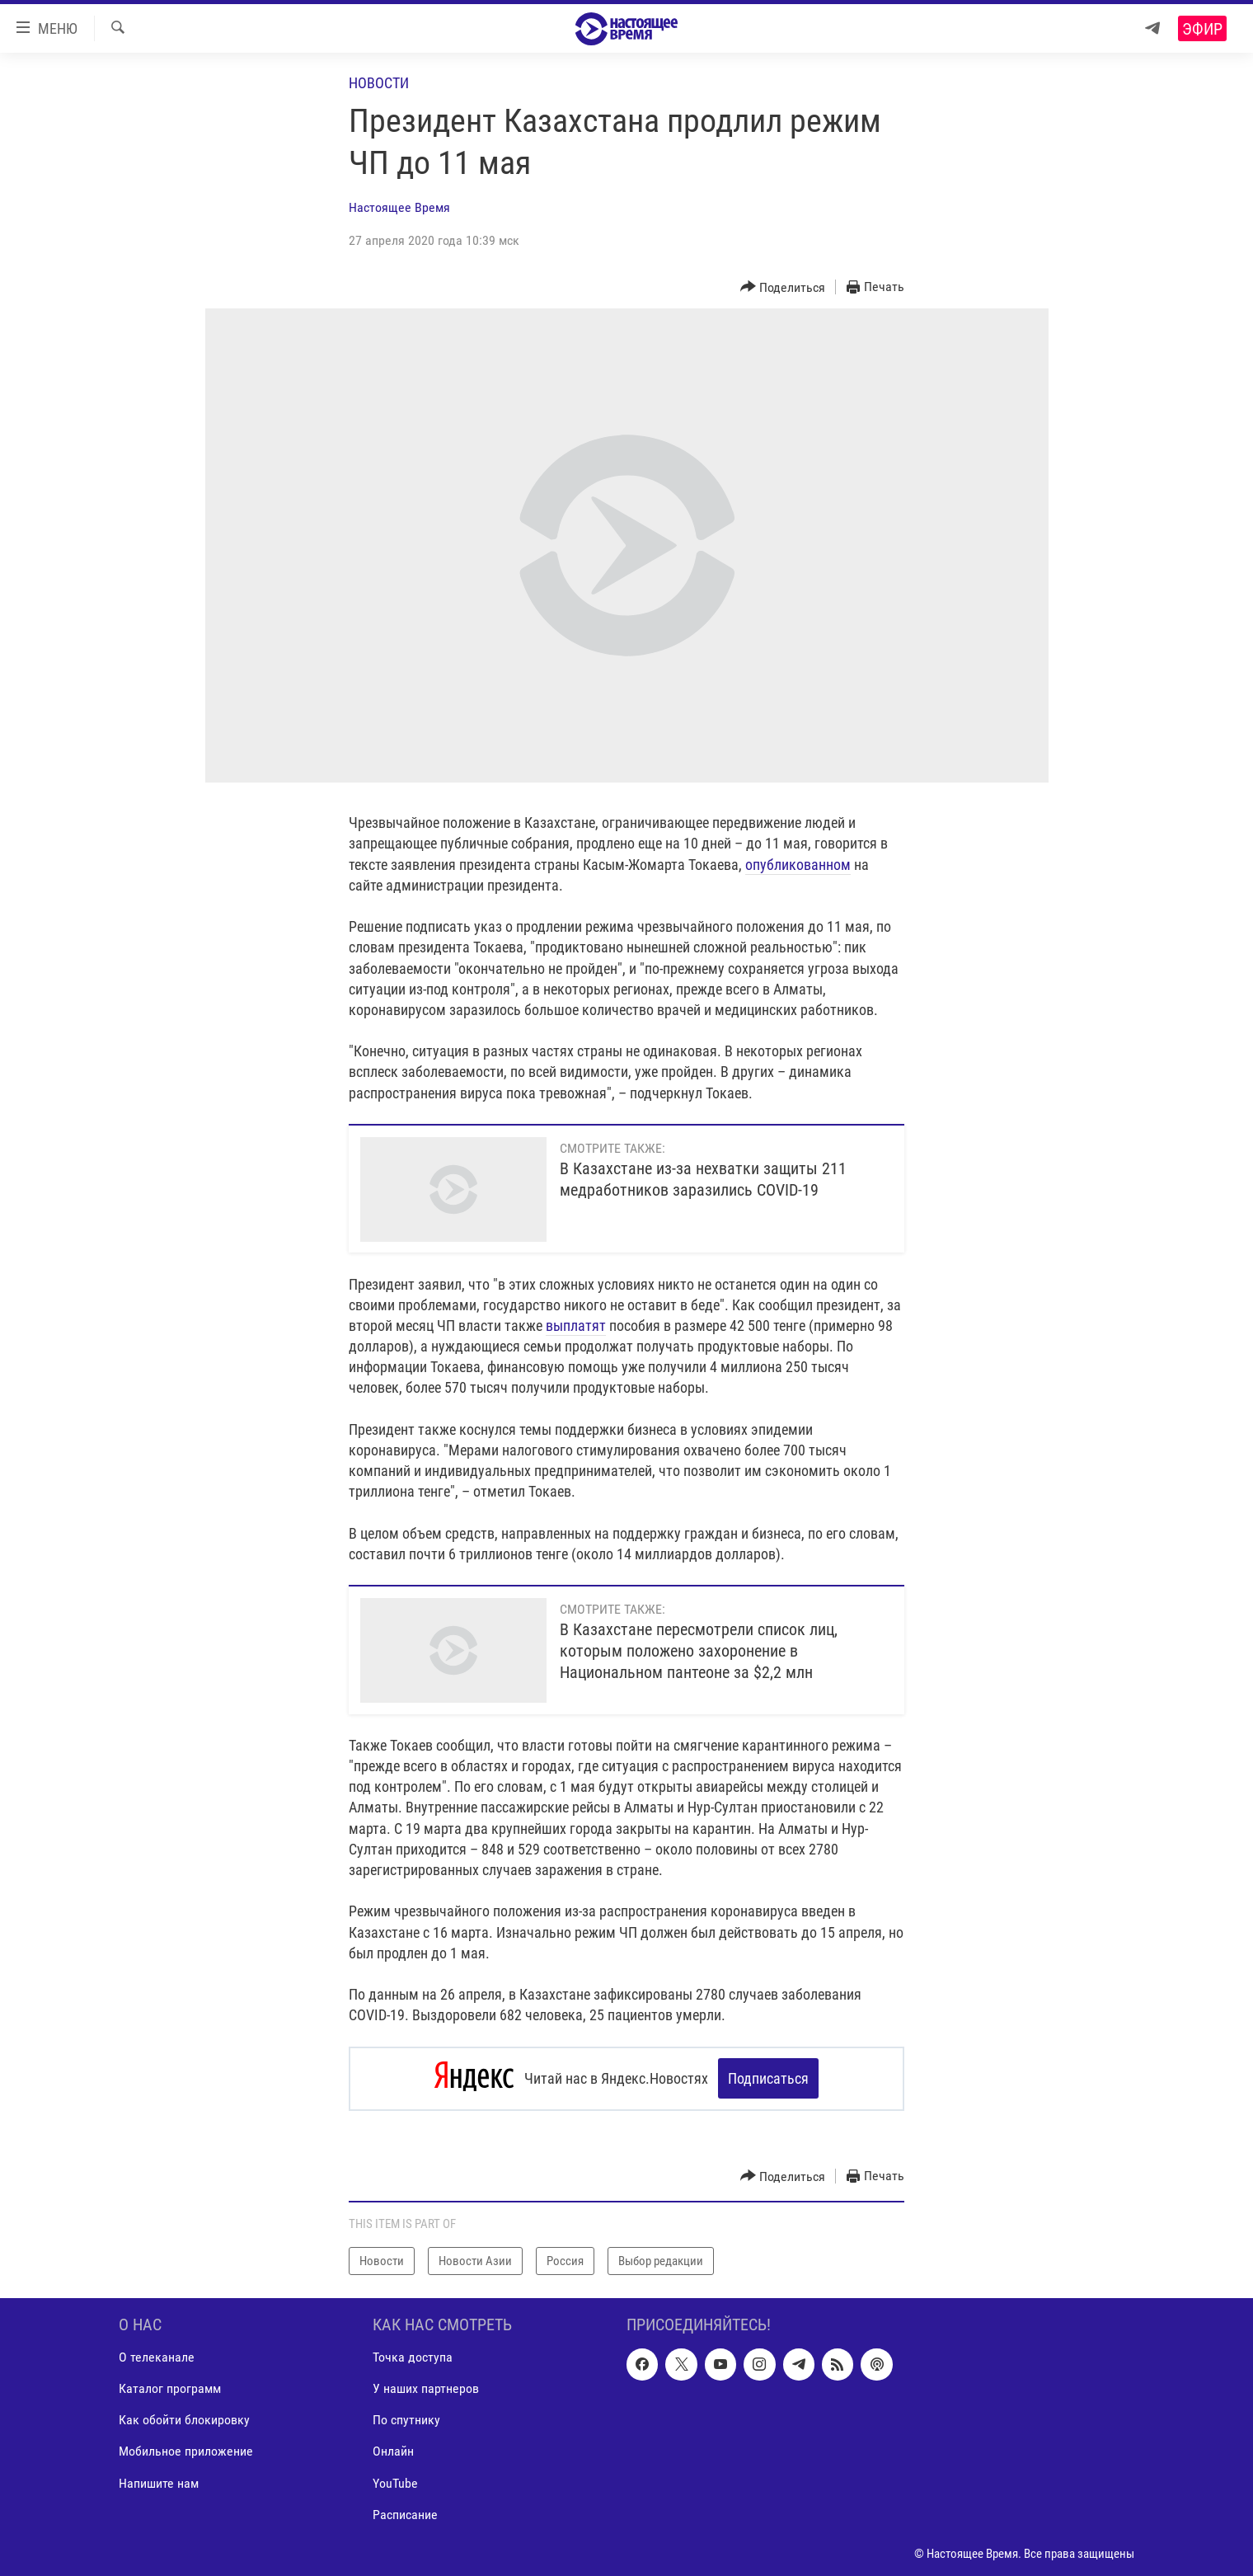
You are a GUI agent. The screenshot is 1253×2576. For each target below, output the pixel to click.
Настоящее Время (399, 207)
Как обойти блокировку (184, 2419)
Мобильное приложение (186, 2450)
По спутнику (406, 2419)
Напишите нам (159, 2482)
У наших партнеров (426, 2387)
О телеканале (157, 2356)
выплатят (576, 1325)
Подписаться (768, 2078)
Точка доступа (413, 2356)
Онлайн (393, 2450)
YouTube (395, 2482)
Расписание (405, 2514)
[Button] (783, 287)
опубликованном (798, 864)
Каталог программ (170, 2387)
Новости (379, 83)
